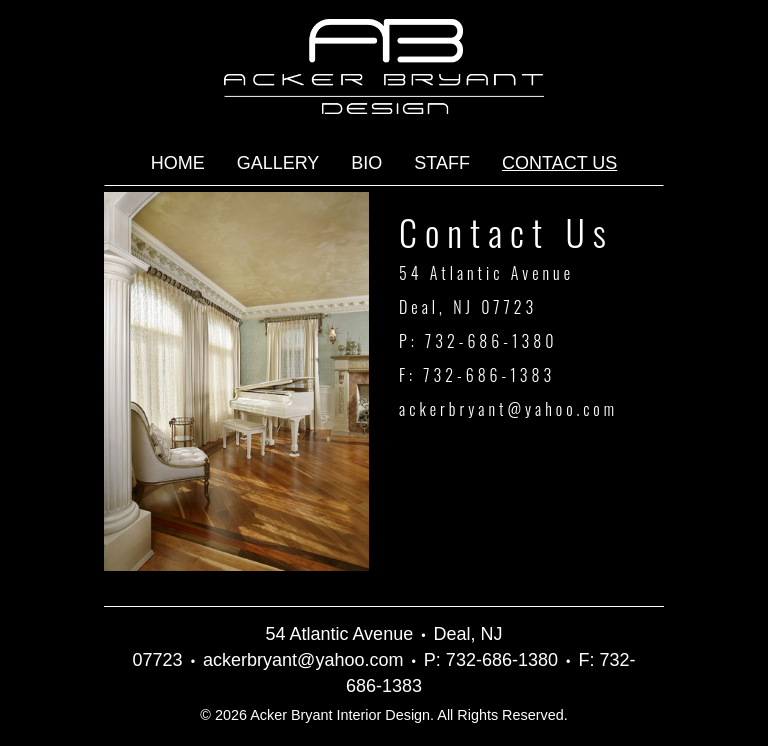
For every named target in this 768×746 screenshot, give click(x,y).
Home (178, 163)
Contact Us (559, 163)
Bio (366, 163)
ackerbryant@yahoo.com (508, 409)
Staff (442, 163)
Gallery (278, 163)
